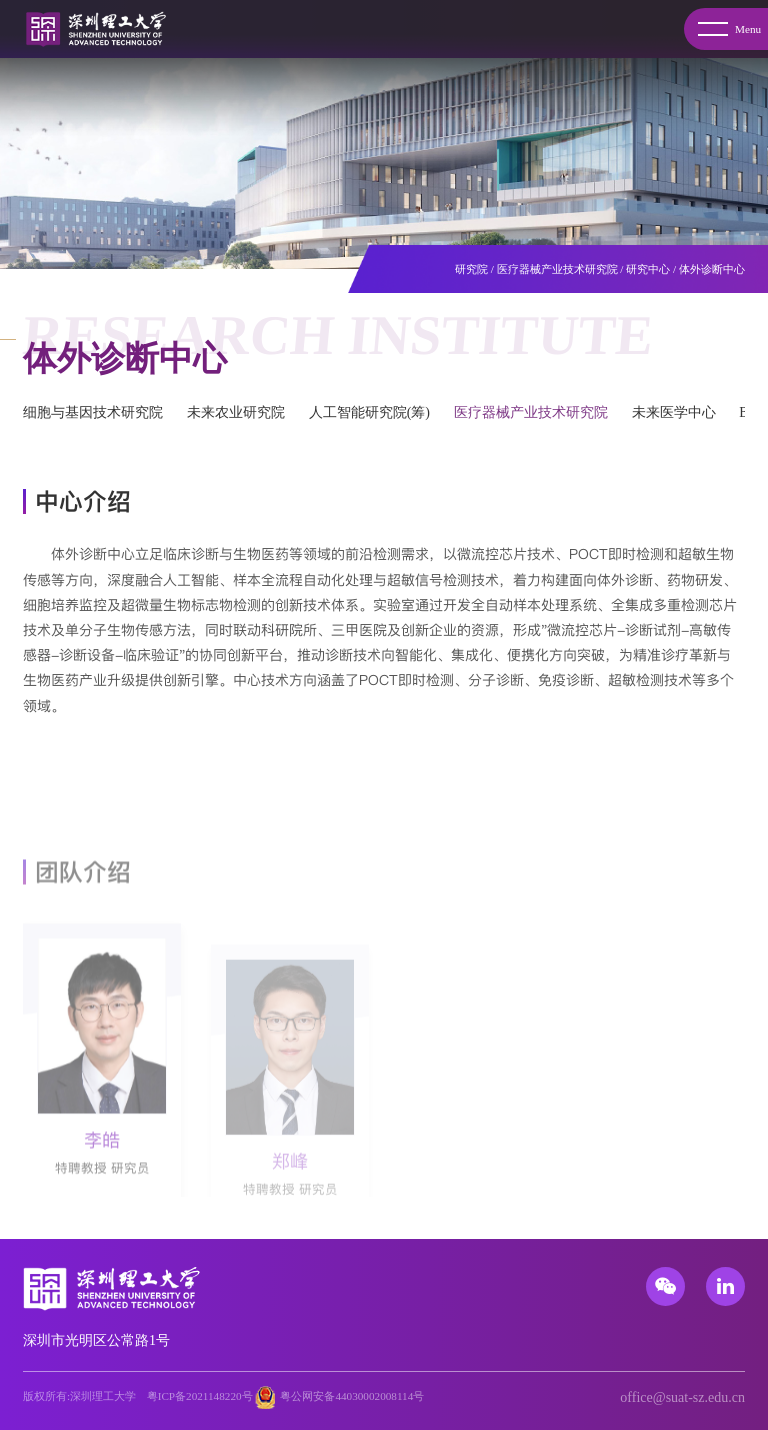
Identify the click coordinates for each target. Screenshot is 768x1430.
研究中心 (648, 269)
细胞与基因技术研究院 (93, 412)
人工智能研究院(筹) (369, 412)
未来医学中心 (674, 412)
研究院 (471, 269)
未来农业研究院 (236, 412)
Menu (729, 29)
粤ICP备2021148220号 (200, 1396)
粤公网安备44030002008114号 (352, 1396)
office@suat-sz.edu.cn (682, 1397)
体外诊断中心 (712, 269)
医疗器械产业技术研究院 (557, 269)
